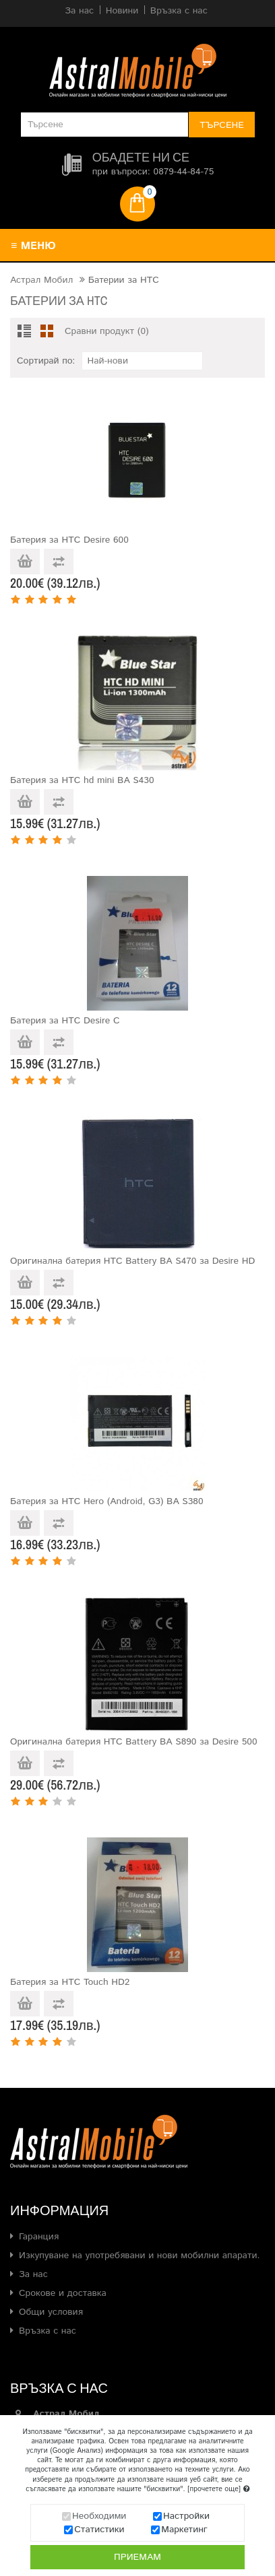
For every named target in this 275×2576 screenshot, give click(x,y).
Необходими (99, 2517)
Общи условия (51, 2312)
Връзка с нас (47, 2331)
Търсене (222, 125)
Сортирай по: (46, 361)
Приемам (137, 2558)
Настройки (186, 2517)
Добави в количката (25, 561)
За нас (33, 2274)
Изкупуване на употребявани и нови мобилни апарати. (139, 2255)
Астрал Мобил (41, 280)
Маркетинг (184, 2531)
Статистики (99, 2531)
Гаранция (39, 2236)
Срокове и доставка (62, 2293)
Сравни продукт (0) (107, 331)
